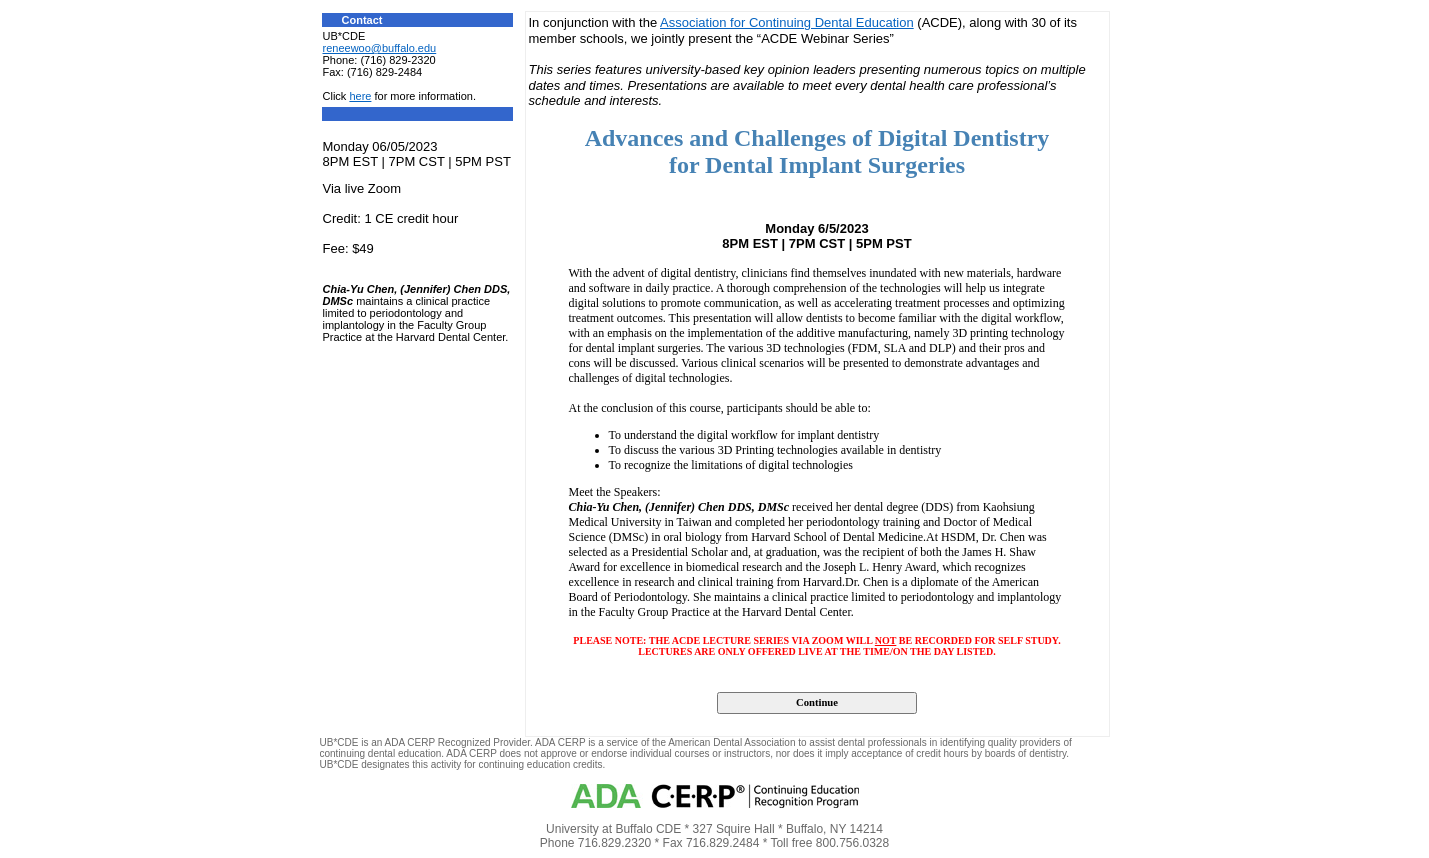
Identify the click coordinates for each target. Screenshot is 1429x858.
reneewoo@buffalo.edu (380, 48)
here (360, 96)
